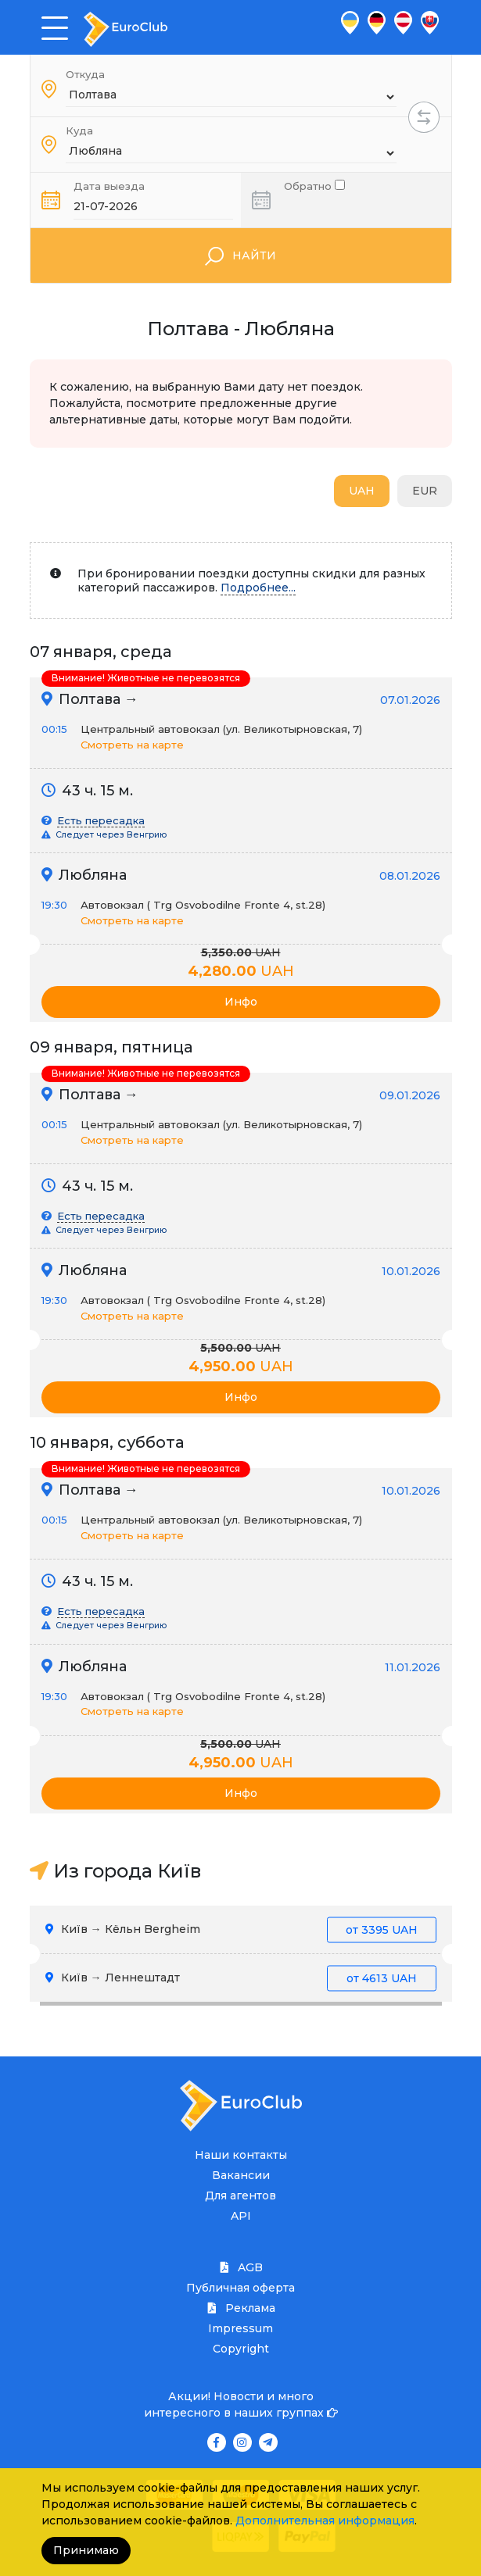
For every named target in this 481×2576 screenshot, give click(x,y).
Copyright (241, 2349)
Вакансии (241, 2175)
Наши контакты (241, 2155)
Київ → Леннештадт (240, 1978)
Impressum (240, 2328)
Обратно (314, 185)
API (241, 2216)
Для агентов (240, 2195)
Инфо (240, 1002)
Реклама (240, 2308)
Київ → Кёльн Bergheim (240, 1929)
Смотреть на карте (132, 744)
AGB (241, 2267)
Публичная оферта (240, 2288)
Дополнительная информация (325, 2520)
